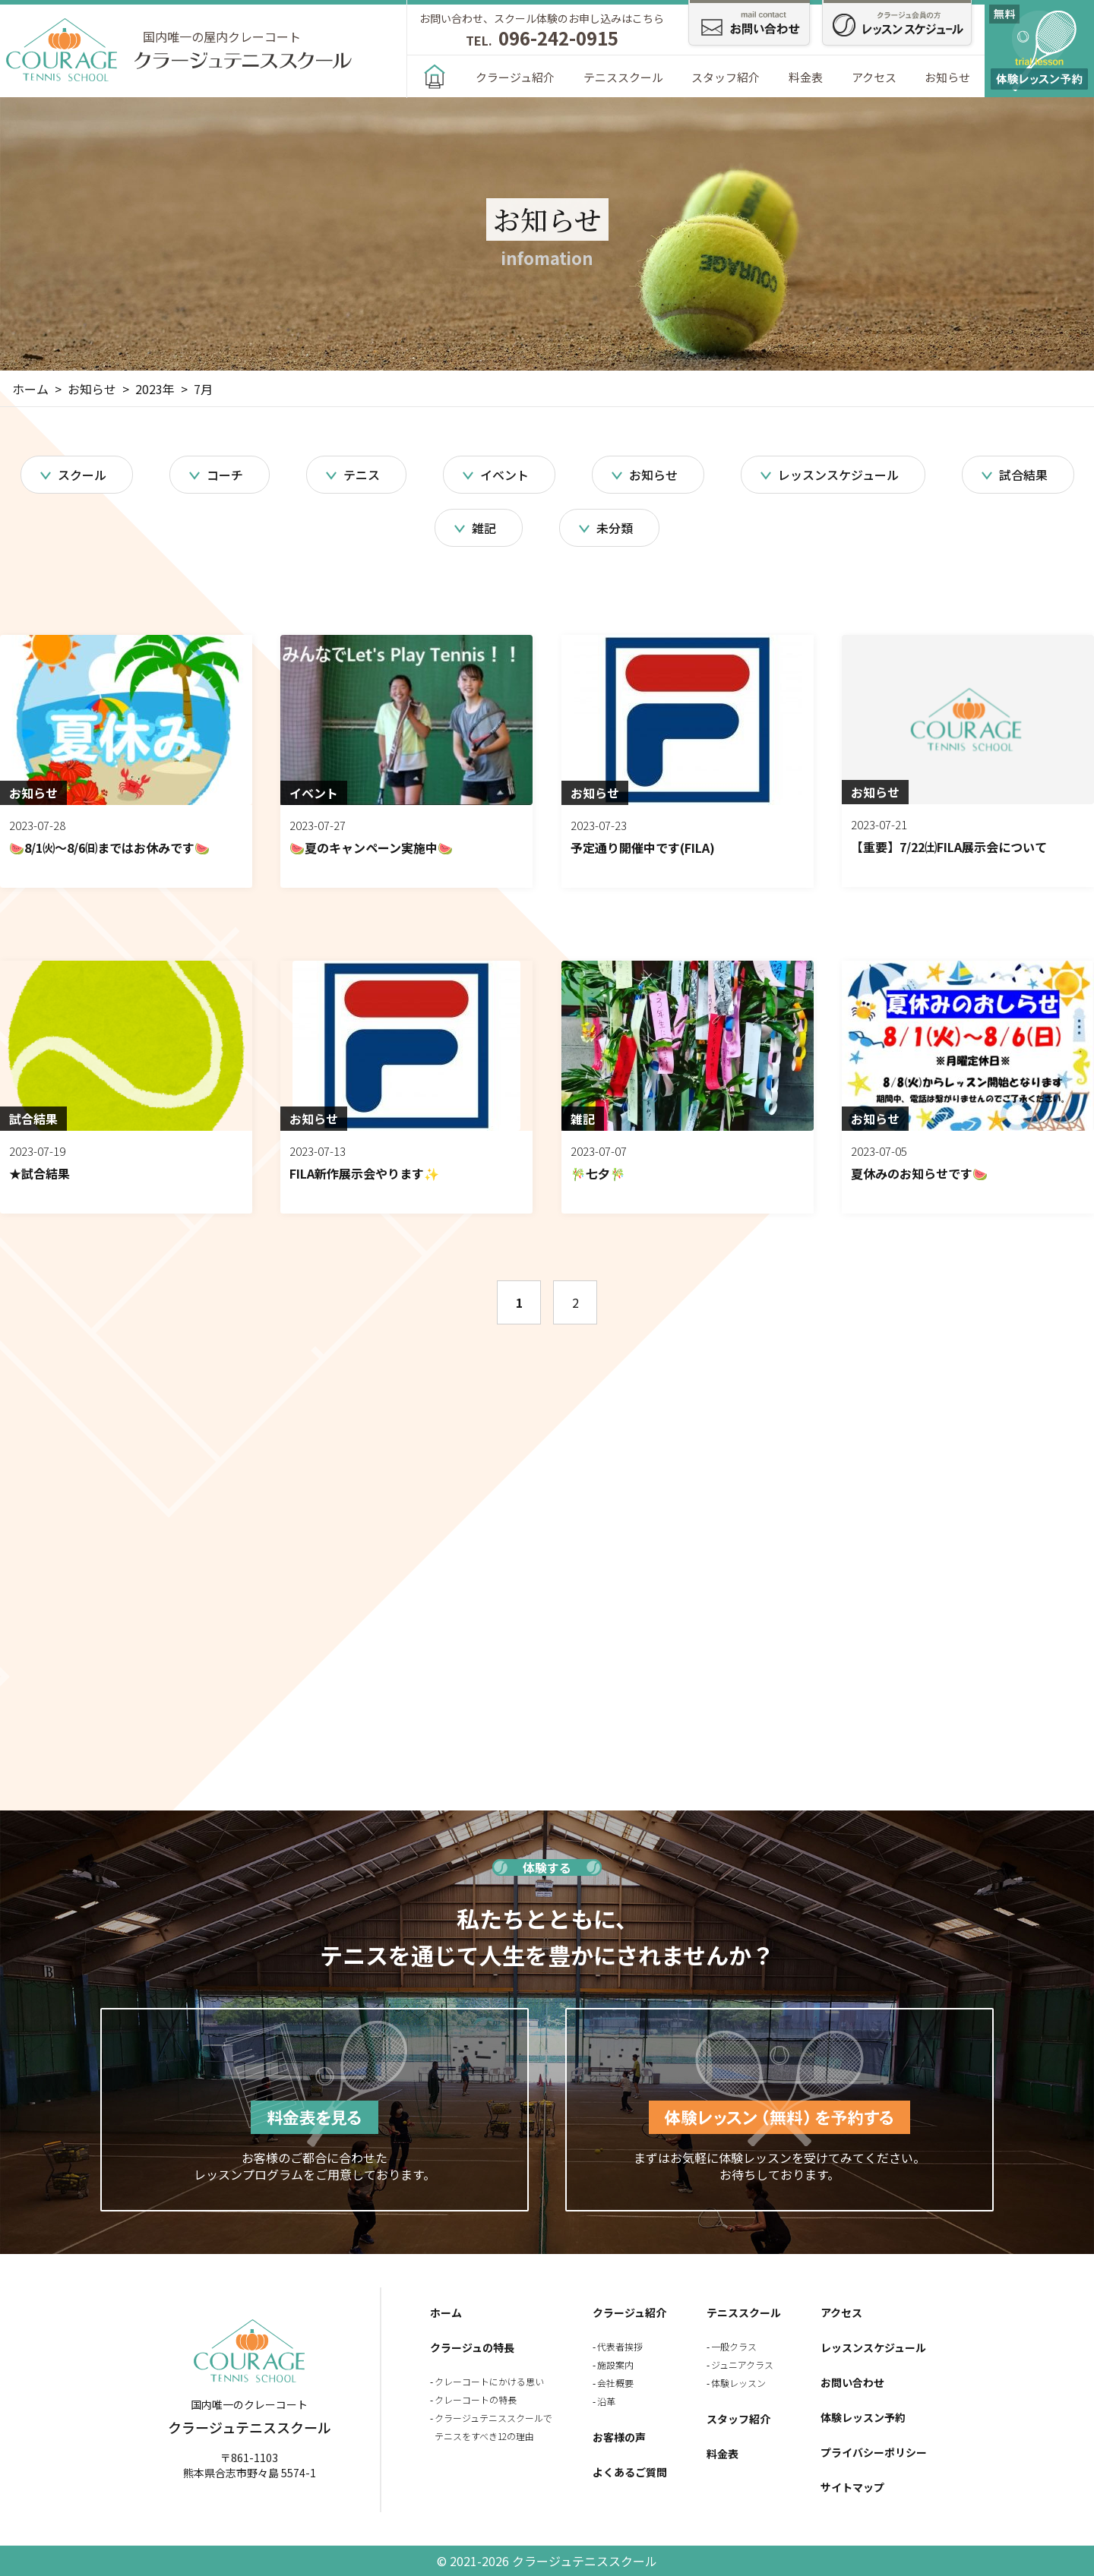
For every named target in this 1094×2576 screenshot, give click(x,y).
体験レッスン (738, 2382)
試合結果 (1023, 475)
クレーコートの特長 (476, 2399)
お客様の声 (619, 2437)
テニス (361, 475)
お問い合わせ (852, 2382)
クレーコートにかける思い (489, 2381)
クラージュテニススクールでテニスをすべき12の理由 (493, 2426)
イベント (504, 475)
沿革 (606, 2400)
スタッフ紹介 (725, 77)
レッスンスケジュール (838, 475)
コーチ (225, 475)
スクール (82, 475)
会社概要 (615, 2382)
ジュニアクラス (742, 2364)
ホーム (446, 2312)
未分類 (614, 528)
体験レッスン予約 (863, 2417)
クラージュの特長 (472, 2347)
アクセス (874, 77)
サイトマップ (852, 2487)
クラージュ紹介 (515, 77)
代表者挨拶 (620, 2346)
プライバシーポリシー (873, 2452)
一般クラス (734, 2346)
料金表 (806, 77)
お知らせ (947, 77)
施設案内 (615, 2364)
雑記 (484, 528)
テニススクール (623, 77)
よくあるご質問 (630, 2472)
